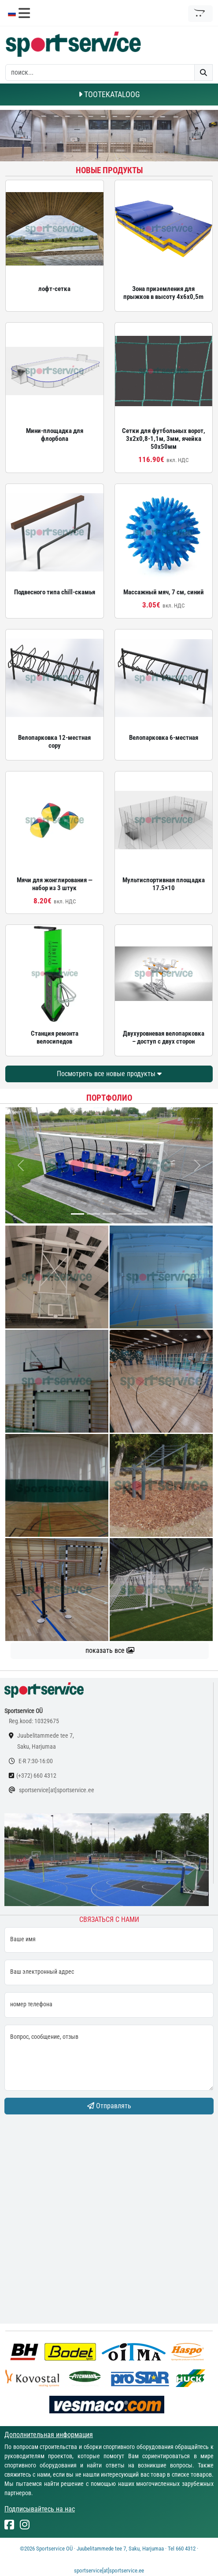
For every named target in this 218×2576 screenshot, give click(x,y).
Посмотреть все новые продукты (109, 1074)
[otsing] (100, 72)
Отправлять (109, 2106)
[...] (77, 1214)
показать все (109, 1650)
